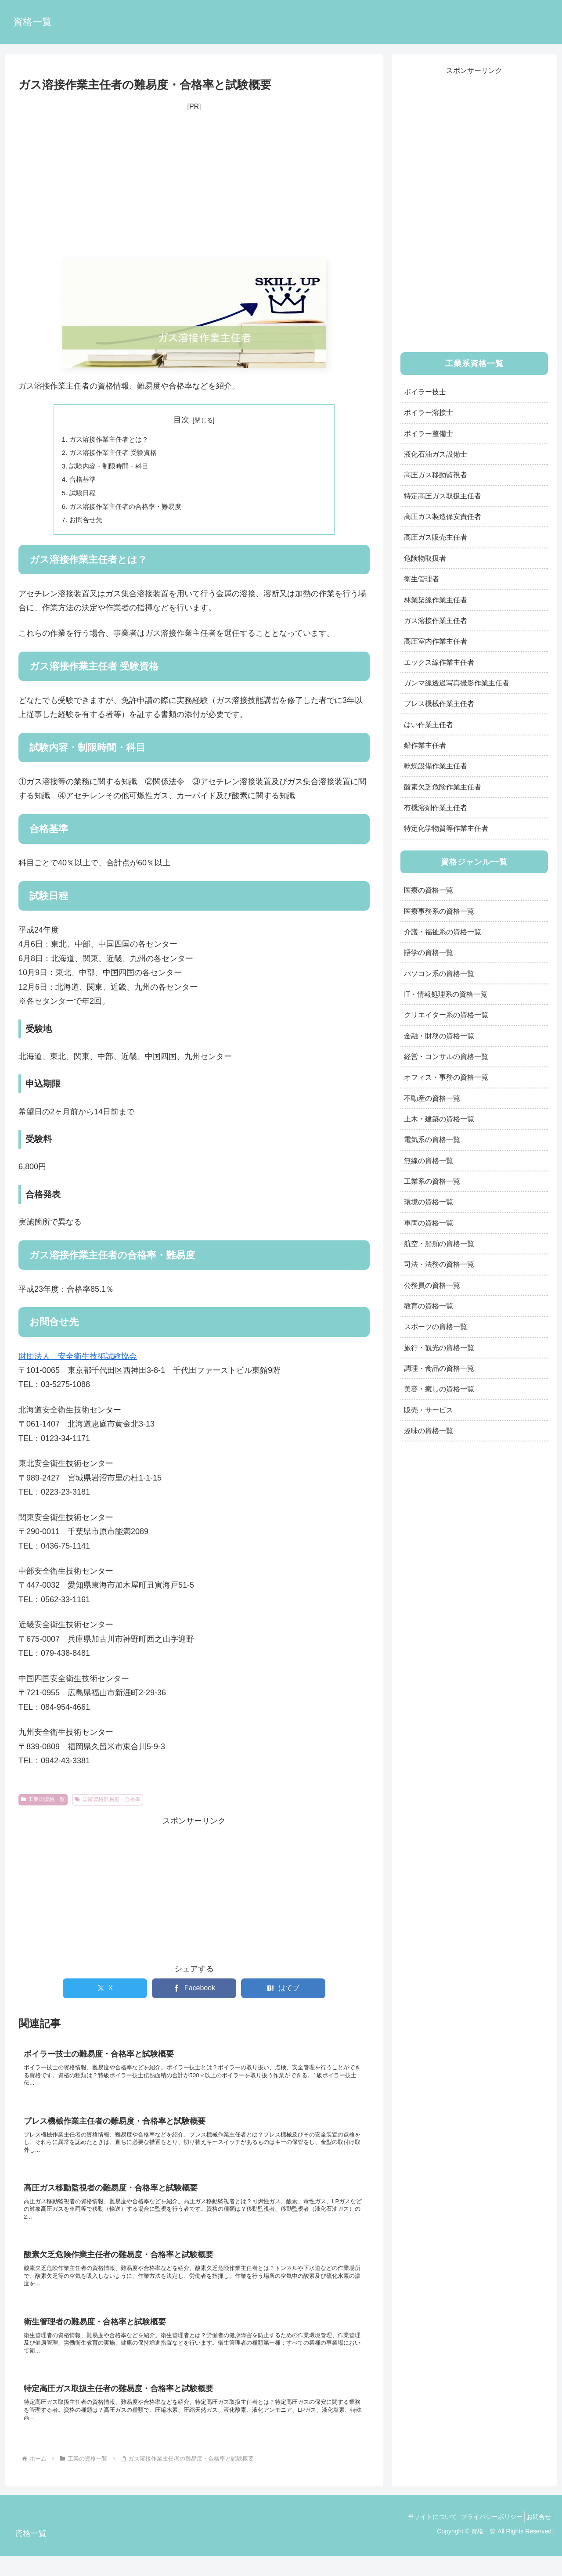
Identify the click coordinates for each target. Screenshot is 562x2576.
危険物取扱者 (425, 558)
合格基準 (84, 482)
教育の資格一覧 (428, 1306)
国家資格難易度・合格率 (107, 1805)
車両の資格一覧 (428, 1223)
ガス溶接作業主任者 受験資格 (116, 454)
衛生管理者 (421, 579)
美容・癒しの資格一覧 (439, 1389)
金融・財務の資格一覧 (439, 1036)
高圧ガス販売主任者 (435, 537)
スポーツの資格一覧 (435, 1326)
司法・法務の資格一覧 (439, 1264)
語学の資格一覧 (428, 952)
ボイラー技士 (425, 392)
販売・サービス (428, 1410)
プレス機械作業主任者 (439, 703)
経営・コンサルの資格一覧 (446, 1056)
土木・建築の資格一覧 (439, 1119)
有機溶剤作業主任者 (435, 807)
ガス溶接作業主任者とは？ (112, 439)
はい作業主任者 (428, 724)
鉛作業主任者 (425, 745)
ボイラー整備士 (428, 433)
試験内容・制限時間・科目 (112, 468)
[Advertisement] (194, 185)
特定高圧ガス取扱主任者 (442, 496)
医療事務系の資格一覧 (439, 911)
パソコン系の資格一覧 (439, 973)
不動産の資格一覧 (432, 1098)
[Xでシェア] (105, 1994)
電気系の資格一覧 (432, 1139)
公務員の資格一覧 (432, 1285)
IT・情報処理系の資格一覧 (445, 994)
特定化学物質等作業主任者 (446, 828)
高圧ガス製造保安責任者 (442, 516)
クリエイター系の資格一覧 (446, 1015)
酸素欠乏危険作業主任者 (442, 787)
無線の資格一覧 (428, 1160)
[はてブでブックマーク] (283, 1994)
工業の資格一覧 (43, 1805)
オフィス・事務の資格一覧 (446, 1077)
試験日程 (84, 497)
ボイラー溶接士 (428, 412)
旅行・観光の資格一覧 (439, 1347)
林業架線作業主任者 (435, 600)
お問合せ (536, 2536)
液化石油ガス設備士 (435, 454)
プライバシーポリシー (484, 2536)
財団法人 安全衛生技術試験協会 (77, 1362)
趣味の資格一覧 (428, 1430)
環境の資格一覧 (428, 1202)
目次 (181, 419)
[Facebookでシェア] (194, 1994)
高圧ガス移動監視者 (435, 475)
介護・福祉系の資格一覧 (442, 932)
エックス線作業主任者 (439, 662)
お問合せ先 (87, 525)
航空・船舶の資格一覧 (439, 1243)
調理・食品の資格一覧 (439, 1368)
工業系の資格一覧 (432, 1181)
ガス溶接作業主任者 (435, 620)
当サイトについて (419, 2536)
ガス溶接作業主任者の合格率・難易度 (129, 511)
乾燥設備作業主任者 (435, 766)
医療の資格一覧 (428, 890)
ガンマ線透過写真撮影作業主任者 (456, 683)
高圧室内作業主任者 (435, 641)
